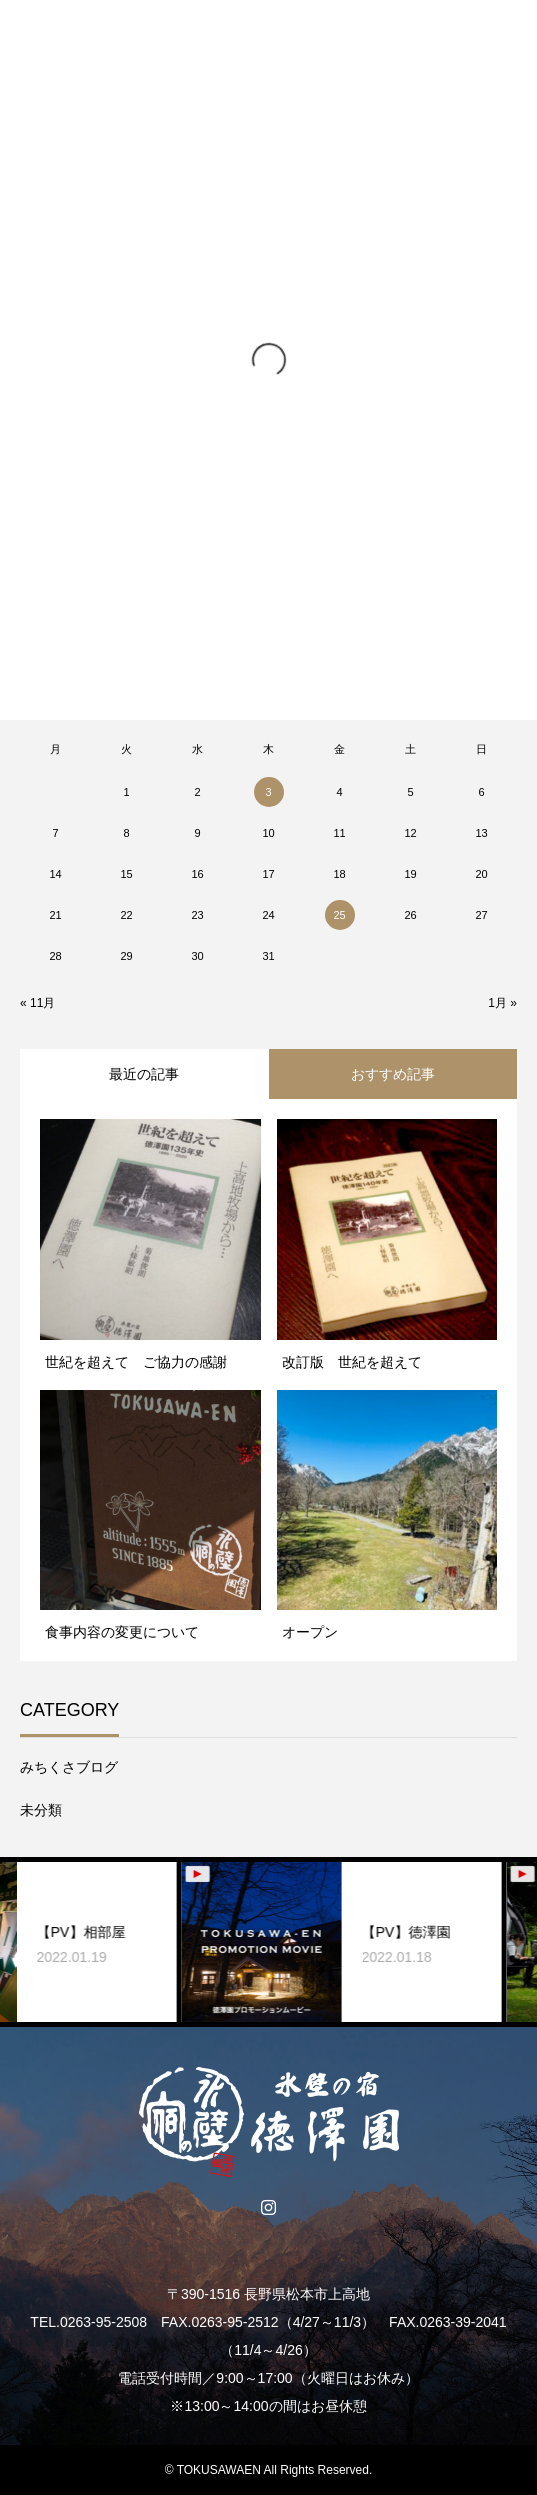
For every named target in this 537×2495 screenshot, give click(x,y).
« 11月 (37, 1003)
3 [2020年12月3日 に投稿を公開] (268, 792)
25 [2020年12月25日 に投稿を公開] (339, 915)
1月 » (502, 1003)
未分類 (41, 1810)
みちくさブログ (69, 1767)
